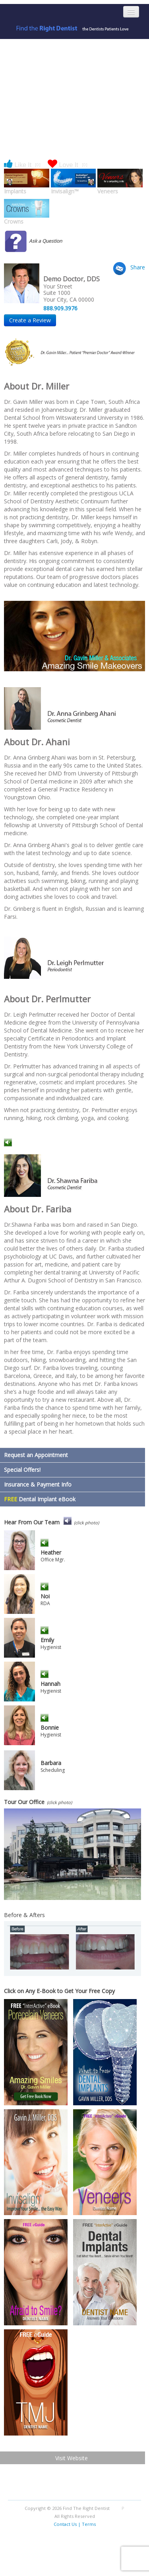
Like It (22, 165)
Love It (67, 165)
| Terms (87, 2524)
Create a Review (30, 320)
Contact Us (65, 2524)
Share (137, 267)
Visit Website (71, 2458)
